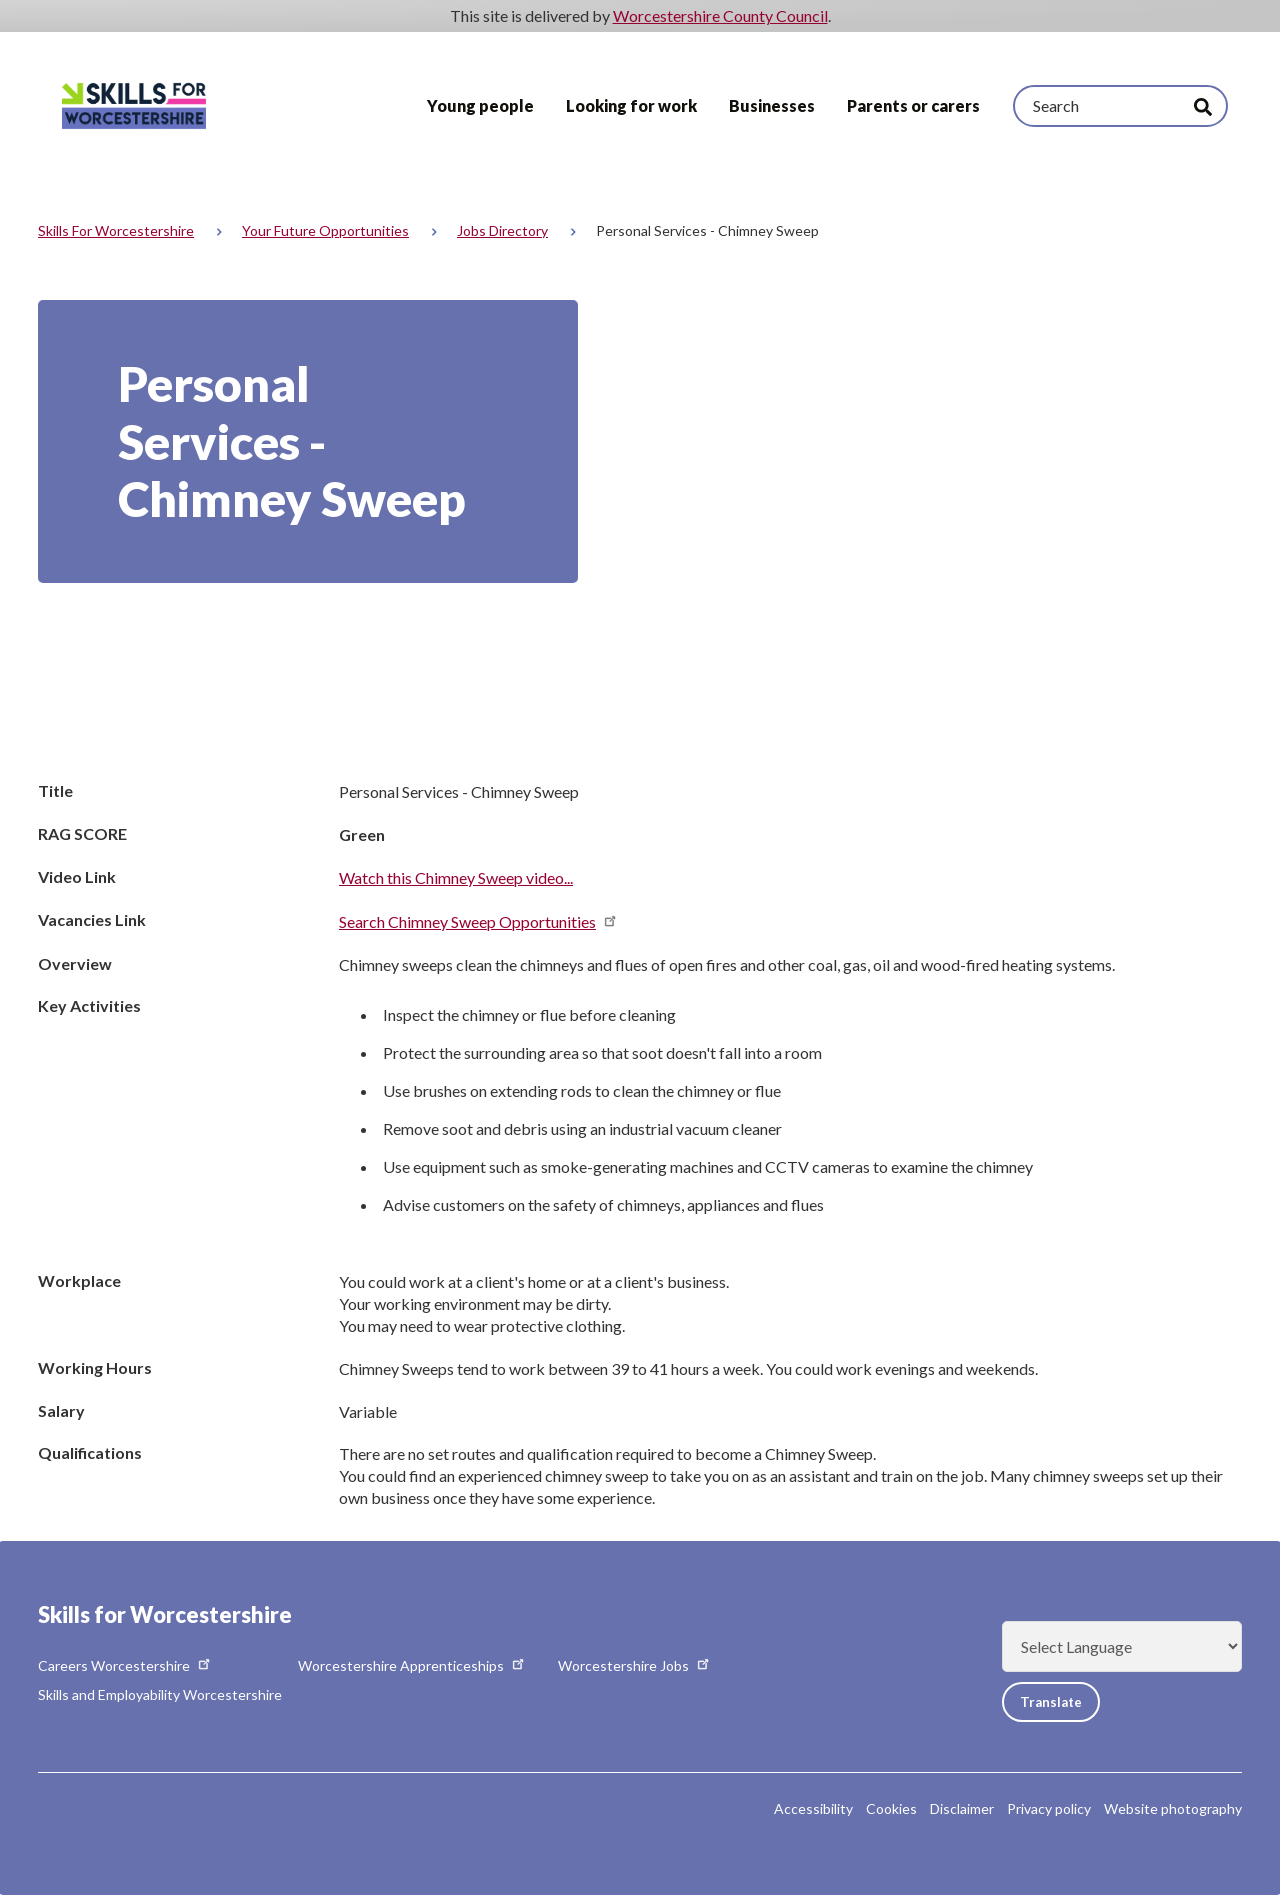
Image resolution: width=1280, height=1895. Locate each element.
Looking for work (631, 105)
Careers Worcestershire (125, 1665)
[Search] (1120, 106)
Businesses (772, 105)
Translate (1056, 1701)
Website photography (1173, 1808)
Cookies (891, 1808)
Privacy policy (1049, 1808)
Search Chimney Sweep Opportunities (479, 921)
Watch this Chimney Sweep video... (456, 877)
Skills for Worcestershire (116, 230)
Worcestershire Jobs (635, 1665)
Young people (480, 105)
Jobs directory (502, 230)
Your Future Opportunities (325, 230)
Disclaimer (962, 1808)
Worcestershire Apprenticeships (412, 1665)
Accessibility (813, 1808)
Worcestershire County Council (720, 15)
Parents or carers (913, 105)
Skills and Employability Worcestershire (160, 1694)
